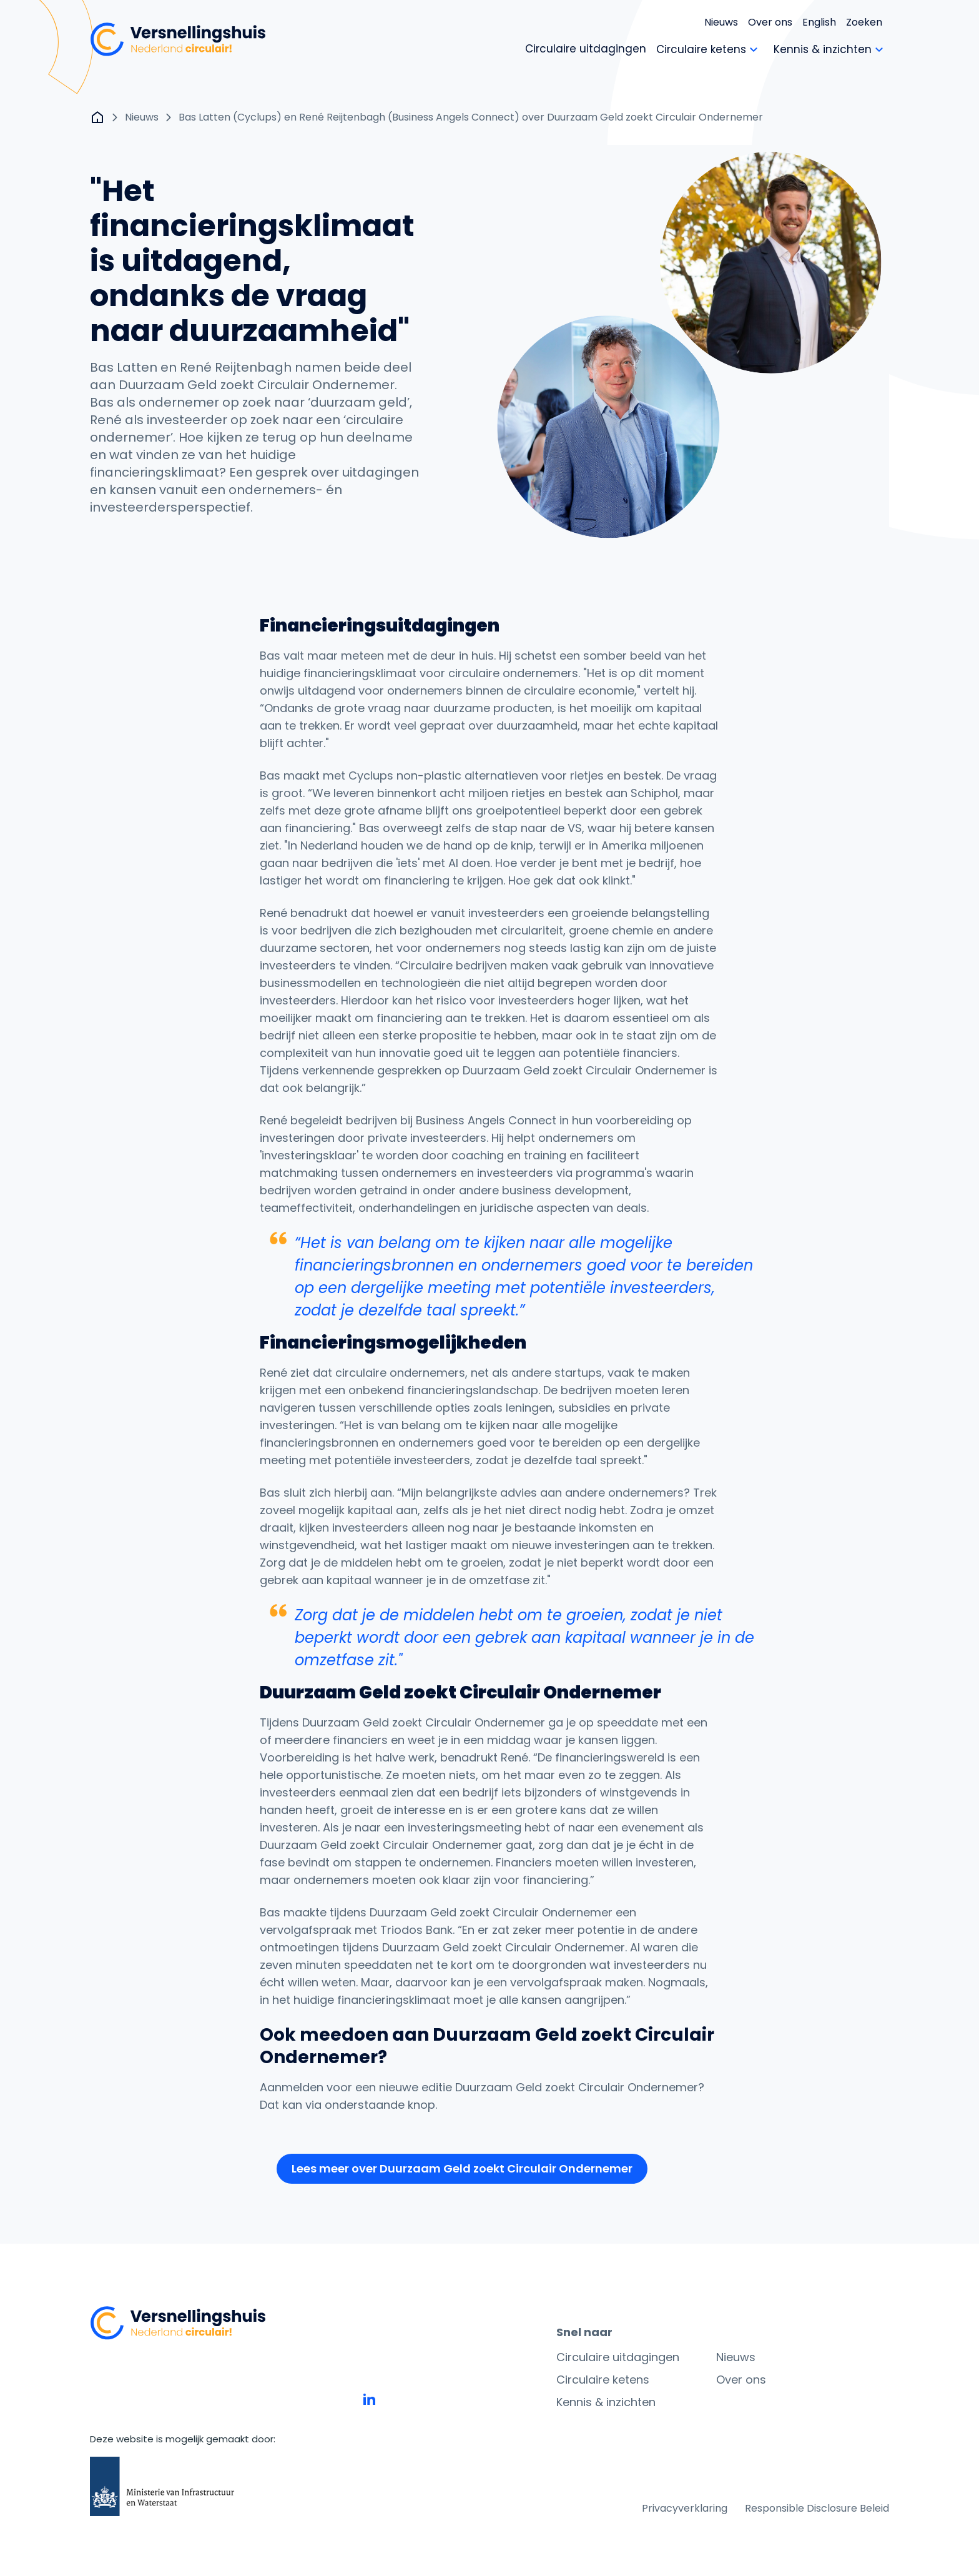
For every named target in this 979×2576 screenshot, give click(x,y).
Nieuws (721, 22)
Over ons (770, 22)
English (819, 22)
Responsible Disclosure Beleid (817, 2508)
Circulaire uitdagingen (617, 2357)
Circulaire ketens (602, 2379)
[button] (462, 2169)
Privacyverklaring (684, 2508)
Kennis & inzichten (606, 2402)
